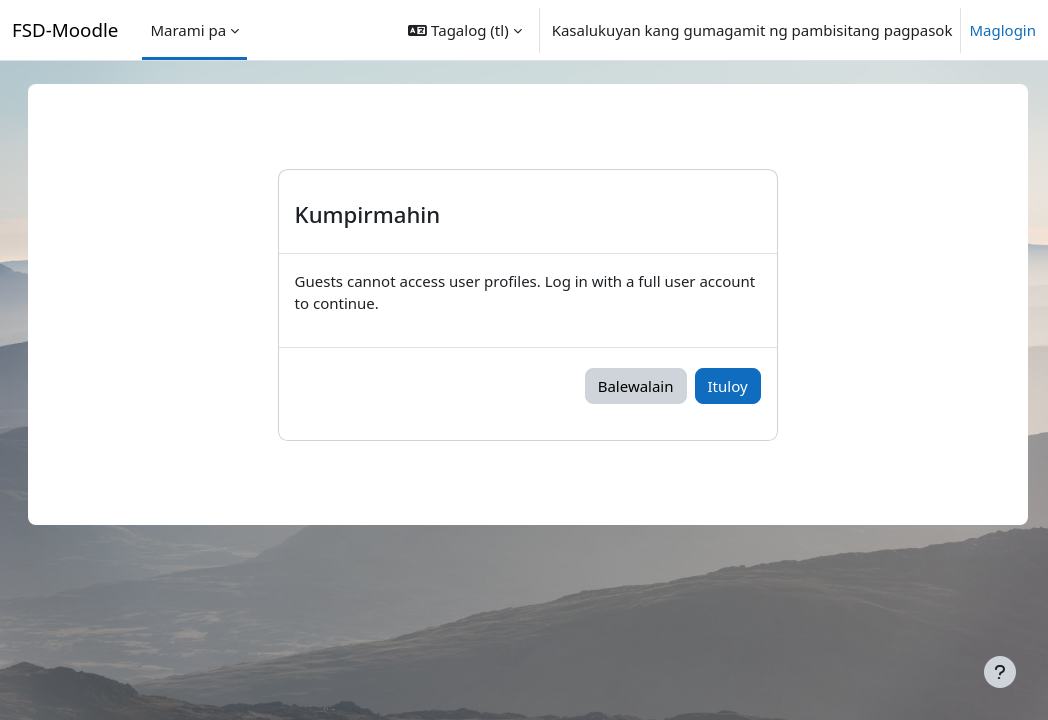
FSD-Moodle (65, 29)
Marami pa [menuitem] (188, 30)
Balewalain (656, 386)
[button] (464, 30)
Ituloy (748, 386)
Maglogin (1002, 30)
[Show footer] (1000, 672)
